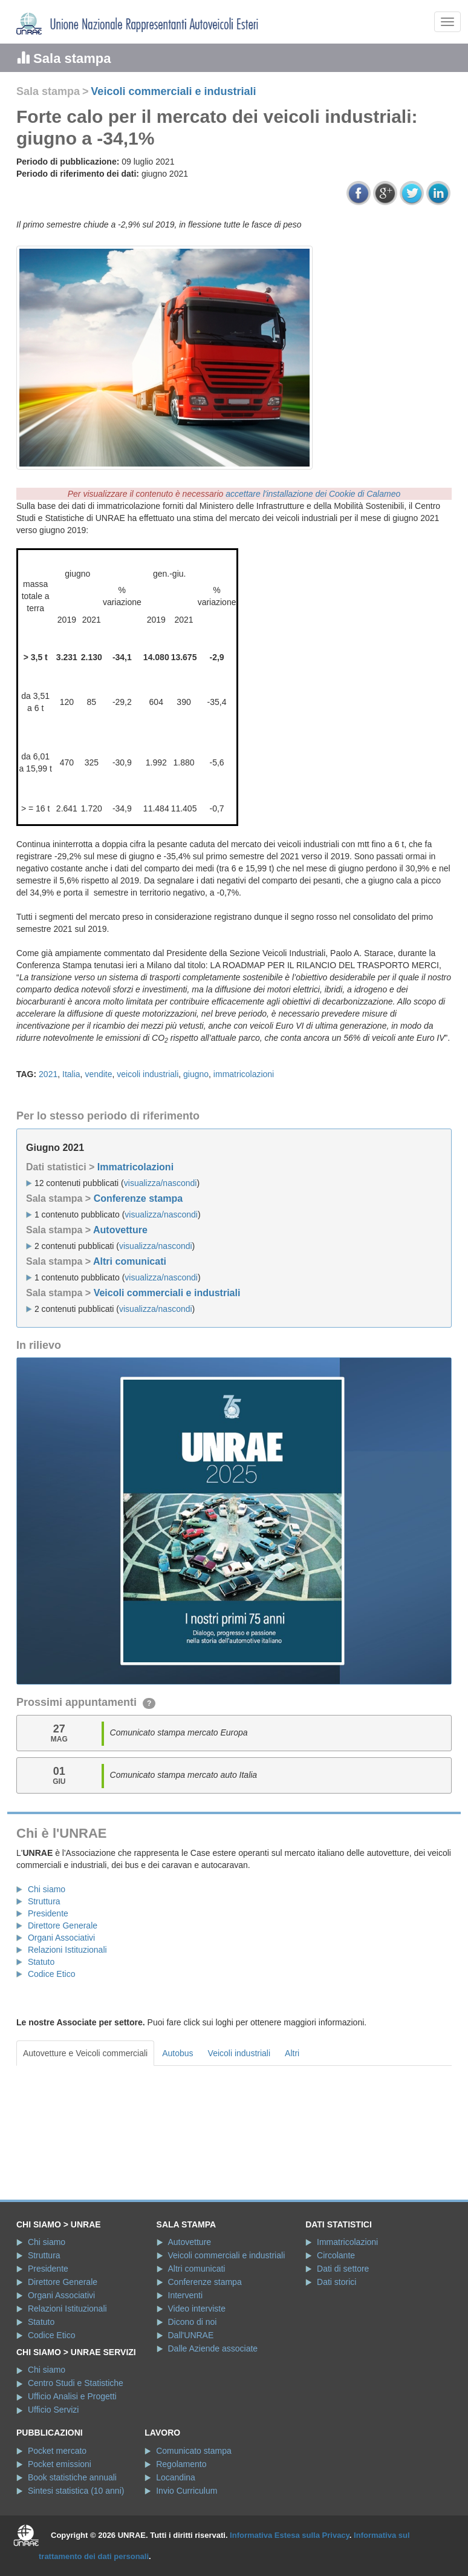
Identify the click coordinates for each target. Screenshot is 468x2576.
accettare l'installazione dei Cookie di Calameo (313, 494)
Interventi (185, 2295)
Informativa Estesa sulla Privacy (289, 2535)
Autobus (177, 2053)
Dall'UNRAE (191, 2335)
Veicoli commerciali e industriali (173, 91)
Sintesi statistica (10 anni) (76, 2491)
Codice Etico (52, 1974)
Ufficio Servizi (53, 2409)
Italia (71, 1074)
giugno (196, 1074)
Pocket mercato (57, 2451)
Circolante (336, 2255)
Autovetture (120, 1230)
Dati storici (336, 2282)
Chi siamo (46, 1889)
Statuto (41, 1962)
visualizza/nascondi (160, 1183)
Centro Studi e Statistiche (75, 2383)
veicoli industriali (147, 1074)
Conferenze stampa (138, 1198)
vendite (98, 1074)
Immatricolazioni (135, 1167)
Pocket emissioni (59, 2464)
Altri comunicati (129, 1261)
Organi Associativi (61, 1937)
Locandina (175, 2477)
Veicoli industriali (239, 2053)
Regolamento (181, 2464)
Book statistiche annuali (72, 2477)
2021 (48, 1074)
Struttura (44, 1901)
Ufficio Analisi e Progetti (72, 2396)
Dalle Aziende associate (213, 2348)
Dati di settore (343, 2268)
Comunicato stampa (194, 2451)
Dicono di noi (192, 2322)
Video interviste (197, 2308)
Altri (292, 2053)
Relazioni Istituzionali (67, 1950)
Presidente (48, 1913)
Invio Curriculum (186, 2491)
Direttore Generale (62, 1925)
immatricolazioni (243, 1074)
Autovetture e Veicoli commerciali (85, 2053)
